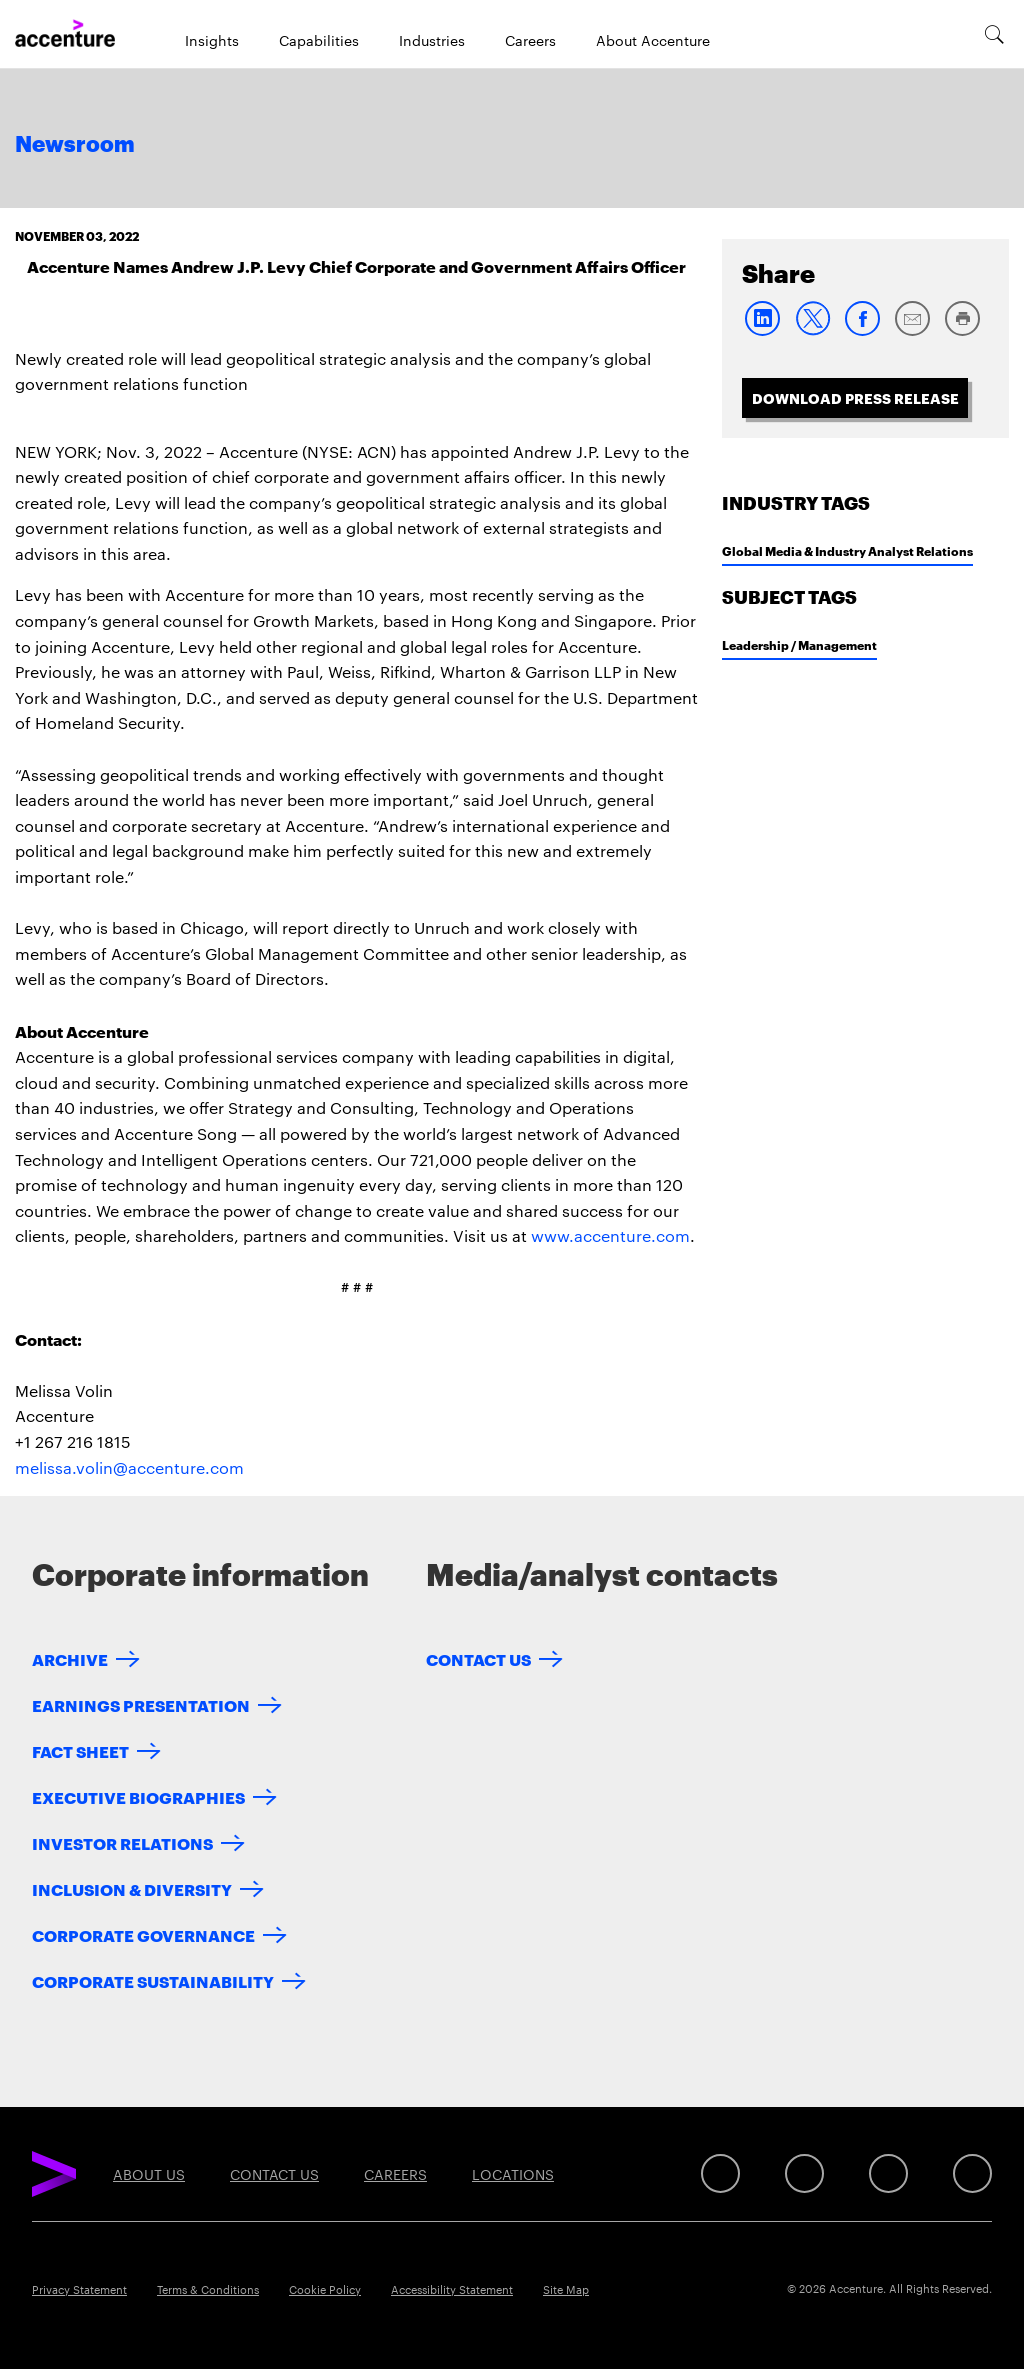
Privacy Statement (79, 2289)
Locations (513, 2174)
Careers (530, 40)
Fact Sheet (80, 1750)
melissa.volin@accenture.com (129, 1467)
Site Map (566, 2289)
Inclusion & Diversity (132, 1888)
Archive (70, 1658)
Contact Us (478, 1658)
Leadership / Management (799, 644)
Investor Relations (122, 1842)
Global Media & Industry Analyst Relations (847, 550)
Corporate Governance (143, 1934)
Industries (432, 40)
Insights (212, 40)
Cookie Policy (325, 2289)
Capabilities (319, 40)
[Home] (65, 34)
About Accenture (653, 40)
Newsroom (75, 145)
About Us (149, 2174)
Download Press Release (855, 397)
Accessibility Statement (452, 2289)
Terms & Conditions (208, 2289)
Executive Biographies (138, 1796)
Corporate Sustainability (153, 1980)
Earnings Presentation (141, 1704)
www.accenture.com (610, 1235)
